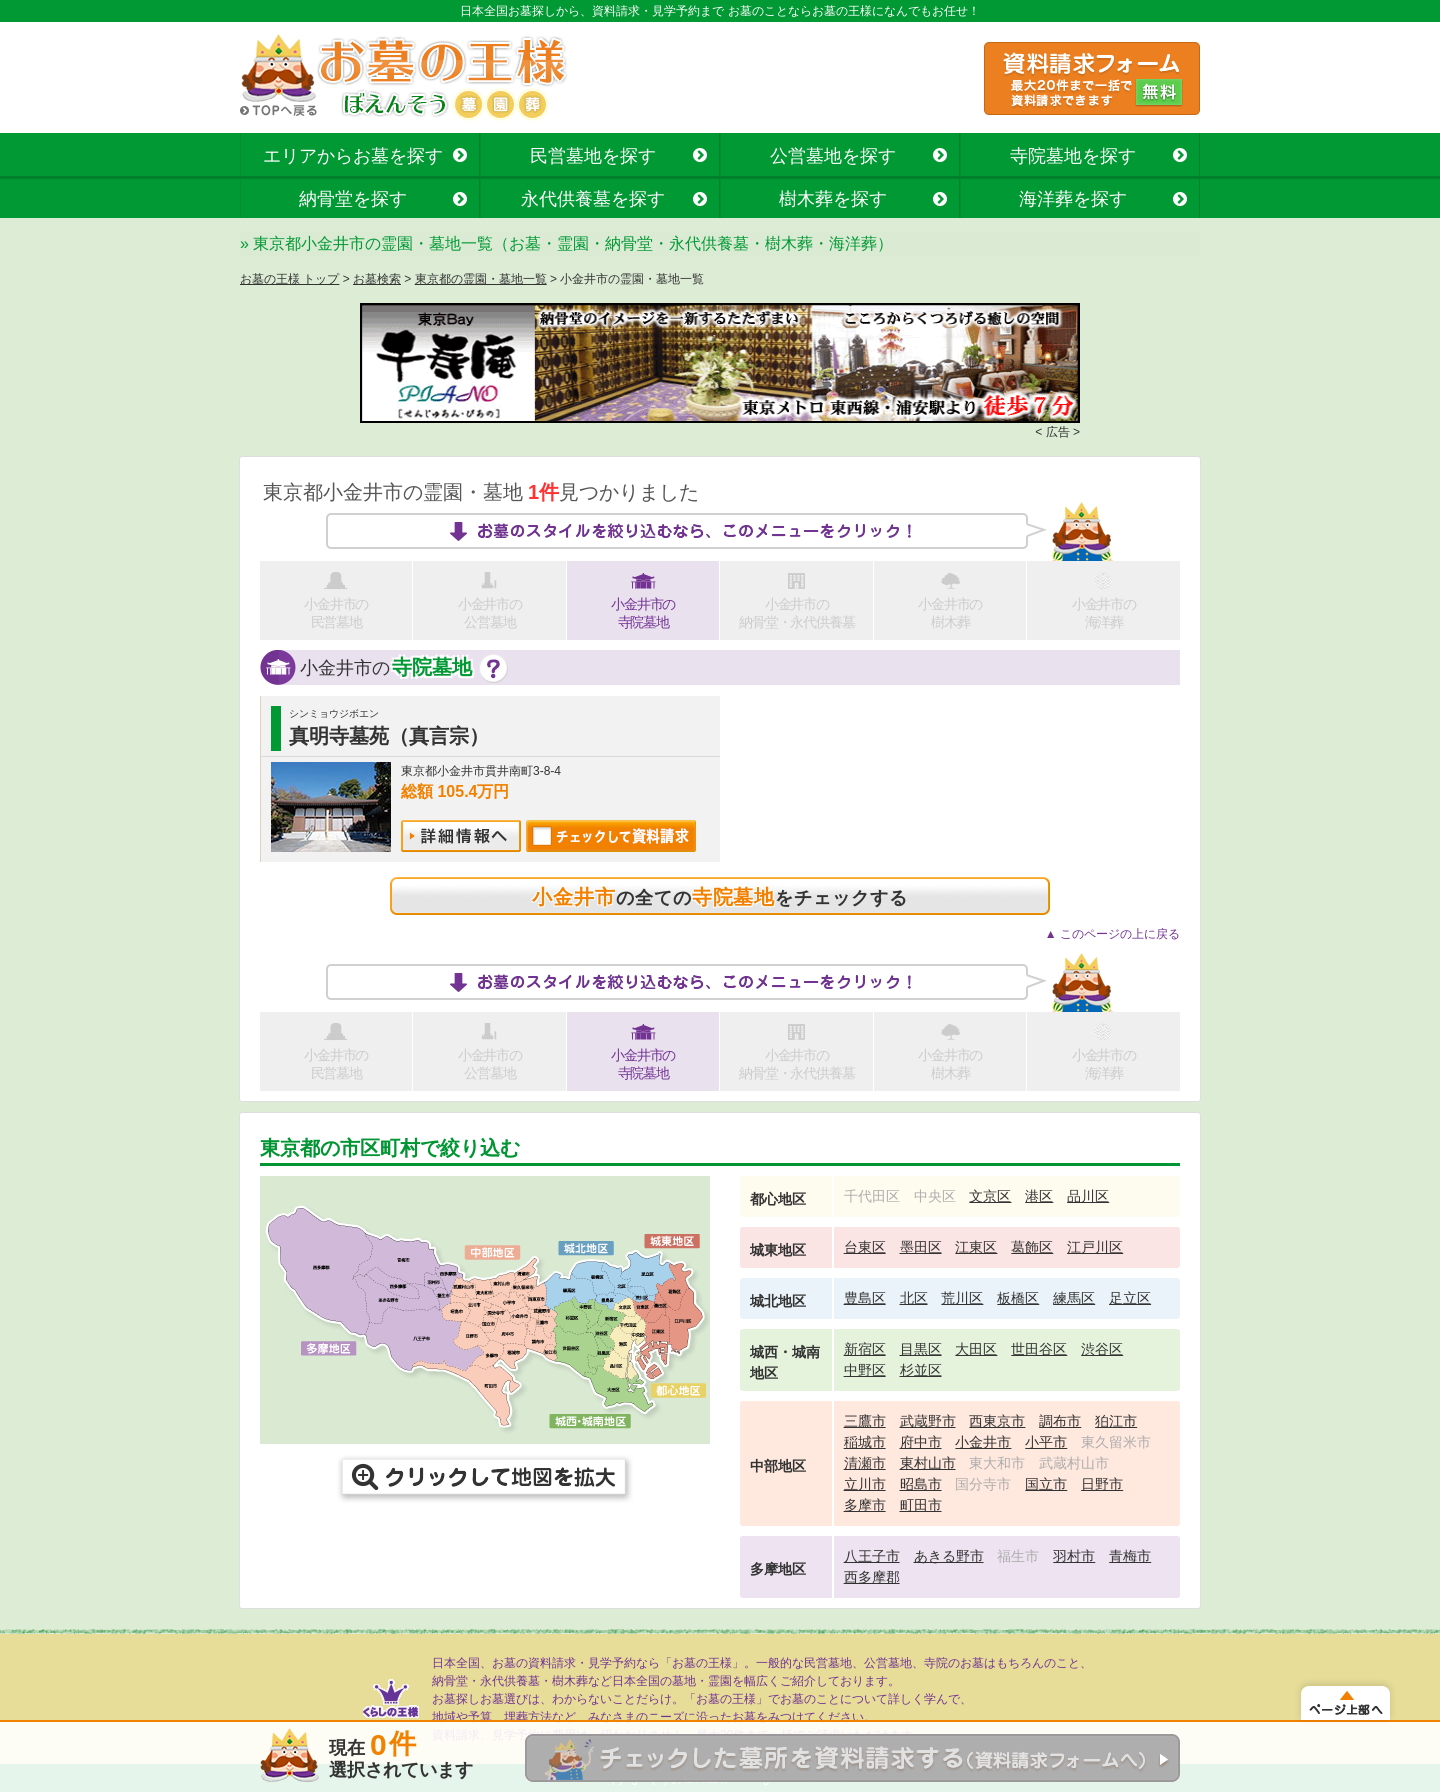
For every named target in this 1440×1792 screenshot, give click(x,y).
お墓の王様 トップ (289, 279)
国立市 (1046, 1484)
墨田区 (921, 1247)
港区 (1039, 1196)
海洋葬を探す (1073, 199)
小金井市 (983, 1442)
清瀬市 (865, 1463)
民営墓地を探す (593, 156)
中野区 (865, 1370)
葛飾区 (1032, 1247)
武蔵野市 (928, 1421)
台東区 (865, 1247)
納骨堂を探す (353, 199)
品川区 (1088, 1196)
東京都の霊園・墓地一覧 (481, 279)
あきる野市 (949, 1556)
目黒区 (921, 1349)
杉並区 (921, 1370)
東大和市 (997, 1463)
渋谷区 (1102, 1349)
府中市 (921, 1442)
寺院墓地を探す (1073, 156)
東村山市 (928, 1463)
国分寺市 (983, 1484)
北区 (914, 1298)
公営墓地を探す (833, 156)
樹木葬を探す (833, 199)
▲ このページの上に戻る (1112, 934)
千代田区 (872, 1196)
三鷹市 (865, 1421)
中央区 (935, 1196)
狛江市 (1116, 1421)
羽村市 (1074, 1556)
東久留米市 (1116, 1442)
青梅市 (1130, 1556)
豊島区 (865, 1298)
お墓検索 (377, 279)
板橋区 (1018, 1298)
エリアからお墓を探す (353, 156)
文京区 (990, 1196)
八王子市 (872, 1556)
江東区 (976, 1247)
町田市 (921, 1505)
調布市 (1060, 1421)
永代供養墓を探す (593, 199)
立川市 (865, 1484)
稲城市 (865, 1442)
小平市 (1046, 1442)
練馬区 (1074, 1298)
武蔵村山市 (1074, 1463)
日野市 (1102, 1484)
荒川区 (962, 1298)
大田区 (976, 1349)
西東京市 (997, 1421)
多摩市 (865, 1505)
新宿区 (865, 1349)
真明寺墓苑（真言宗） (389, 736)
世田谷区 (1039, 1349)
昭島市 (921, 1484)
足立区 (1130, 1298)
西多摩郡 (872, 1577)
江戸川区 (1095, 1247)
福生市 (1018, 1556)
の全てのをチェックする (719, 897)
